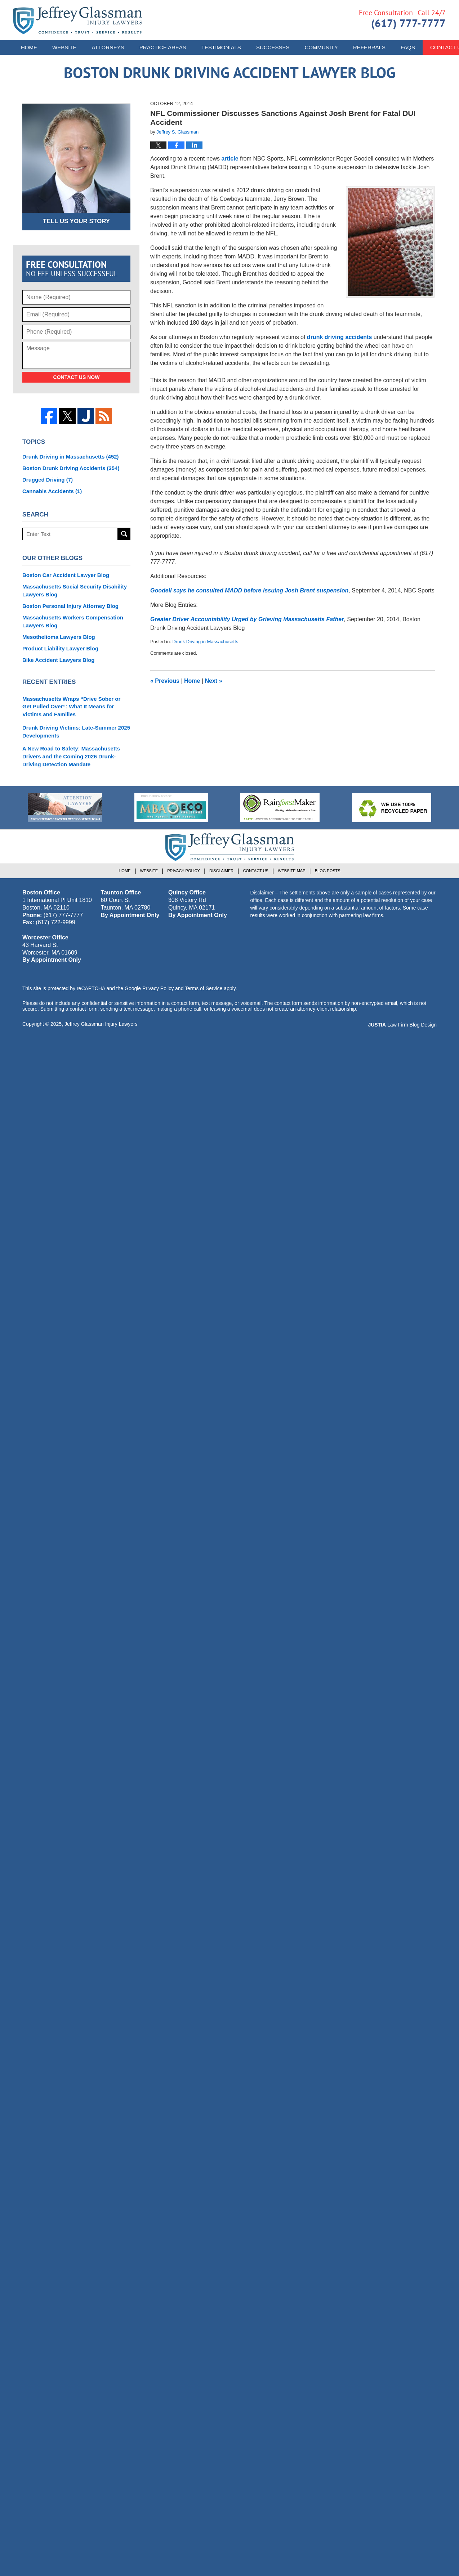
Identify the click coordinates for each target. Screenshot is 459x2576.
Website (64, 47)
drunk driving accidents (339, 337)
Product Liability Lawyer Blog (60, 648)
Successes (273, 47)
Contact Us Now (76, 377)
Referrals (369, 47)
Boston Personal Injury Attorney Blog (70, 606)
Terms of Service (203, 988)
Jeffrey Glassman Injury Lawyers (101, 1024)
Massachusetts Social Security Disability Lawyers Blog (74, 590)
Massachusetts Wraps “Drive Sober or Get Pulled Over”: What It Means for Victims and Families (71, 707)
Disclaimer (221, 871)
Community (321, 47)
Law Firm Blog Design (402, 1025)
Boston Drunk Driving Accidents (71, 468)
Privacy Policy (183, 871)
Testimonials (221, 47)
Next (213, 681)
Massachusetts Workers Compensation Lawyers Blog (72, 621)
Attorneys (108, 47)
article (229, 158)
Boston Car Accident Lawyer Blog (65, 575)
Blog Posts (327, 871)
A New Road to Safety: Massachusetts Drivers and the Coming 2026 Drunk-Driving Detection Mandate (71, 756)
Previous (164, 681)
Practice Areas (162, 47)
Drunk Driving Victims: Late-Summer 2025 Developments (76, 732)
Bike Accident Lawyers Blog (58, 660)
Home (29, 47)
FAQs (408, 47)
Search (124, 534)
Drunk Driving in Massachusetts (205, 641)
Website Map (291, 871)
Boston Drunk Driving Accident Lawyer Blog (77, 20)
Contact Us (255, 871)
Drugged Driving (47, 480)
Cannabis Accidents (52, 491)
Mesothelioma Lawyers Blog (58, 637)
